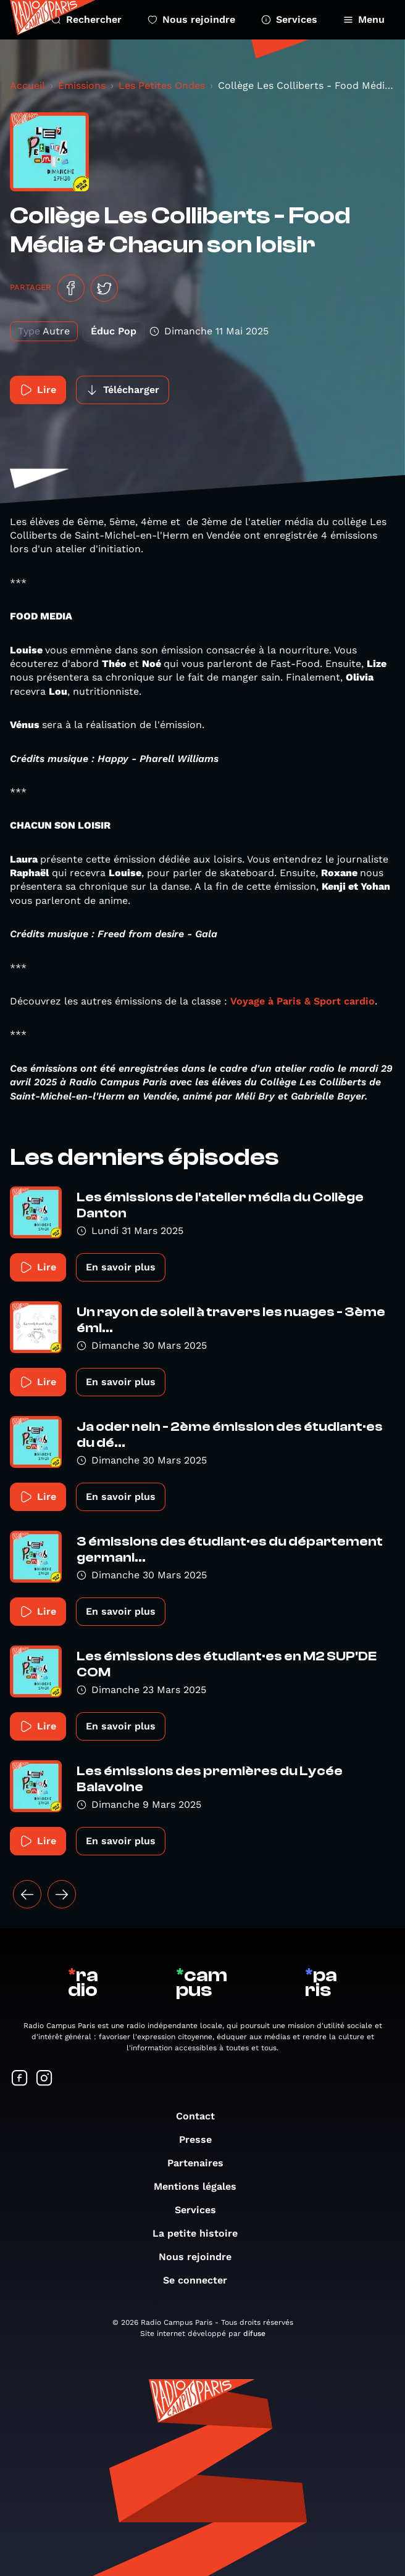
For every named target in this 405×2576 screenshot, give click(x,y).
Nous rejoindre (191, 19)
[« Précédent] (27, 1894)
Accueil (27, 85)
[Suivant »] (61, 1894)
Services (289, 19)
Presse (201, 2139)
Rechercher (86, 19)
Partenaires (201, 2163)
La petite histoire (201, 2233)
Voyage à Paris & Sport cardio (302, 1001)
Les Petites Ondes (162, 85)
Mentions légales (201, 2186)
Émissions (82, 85)
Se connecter (201, 2280)
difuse (254, 2333)
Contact (201, 2116)
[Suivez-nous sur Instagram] (44, 2079)
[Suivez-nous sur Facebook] (20, 2079)
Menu (364, 19)
